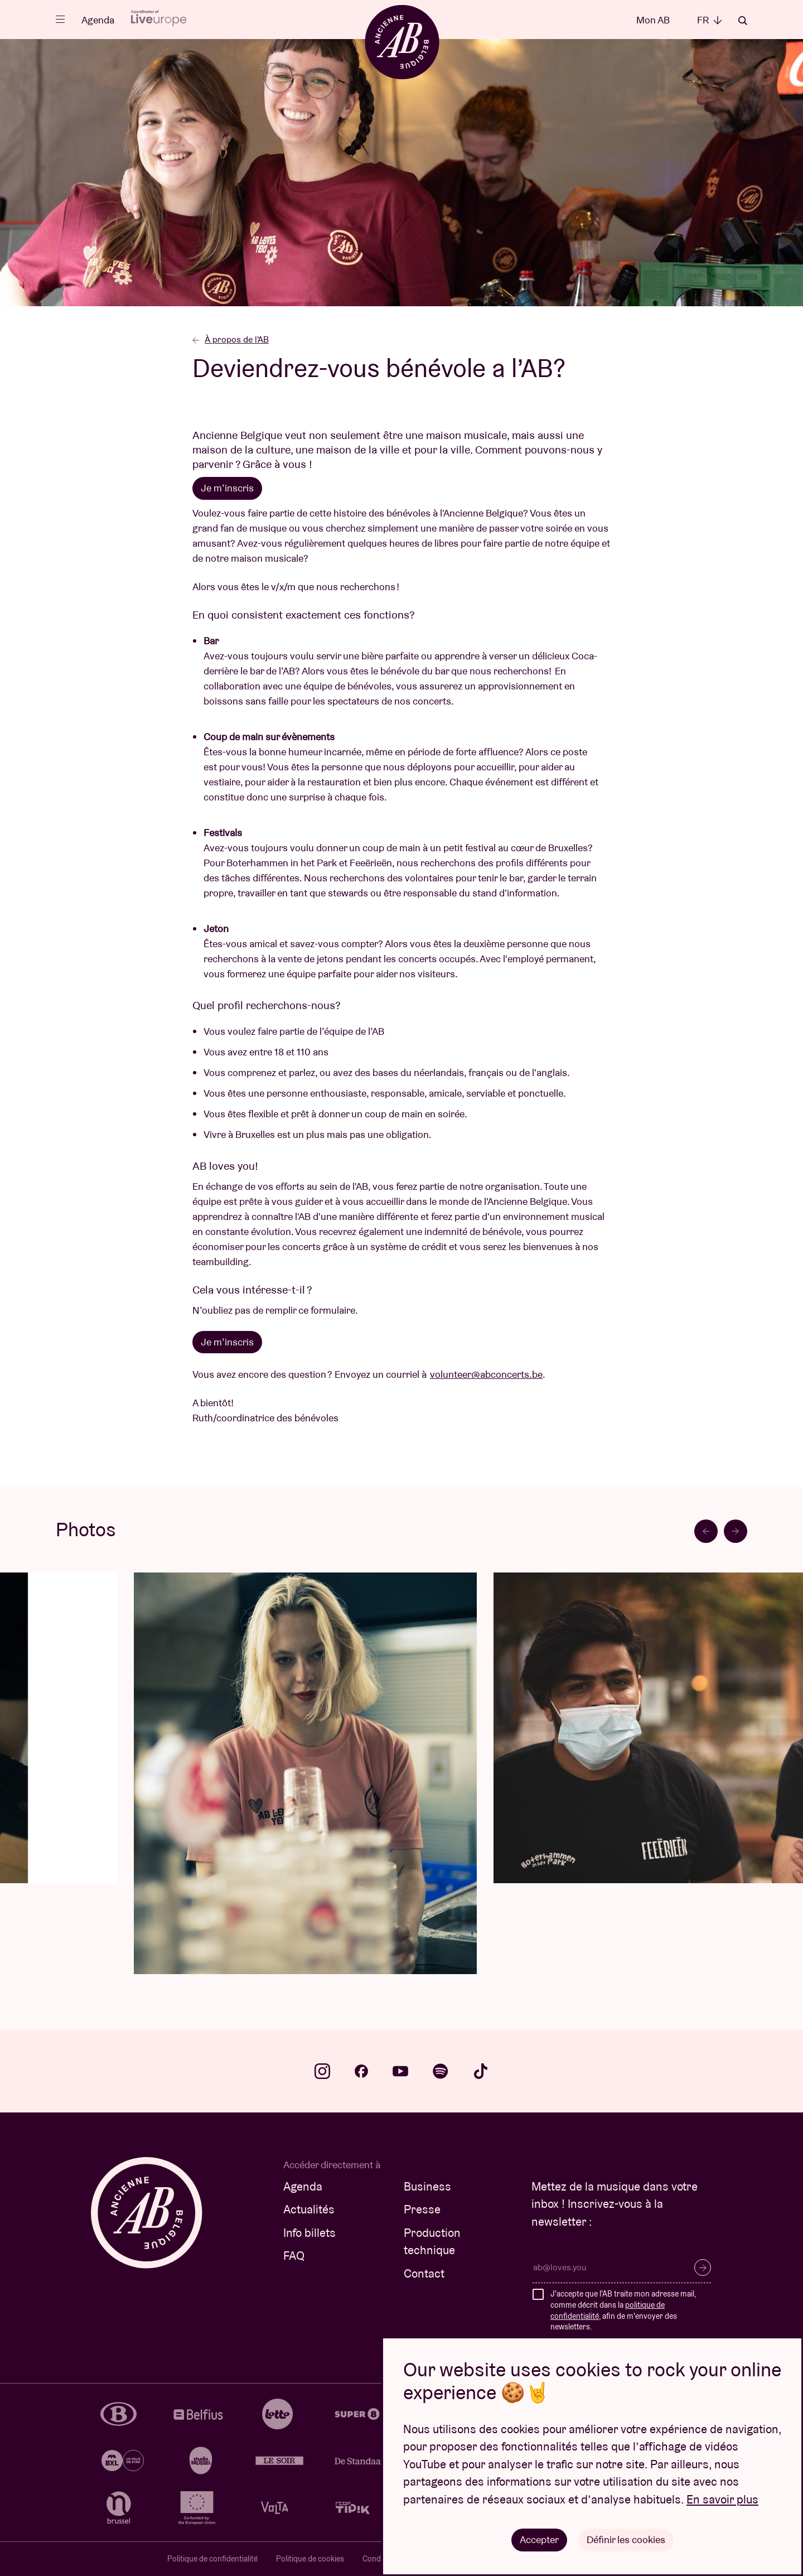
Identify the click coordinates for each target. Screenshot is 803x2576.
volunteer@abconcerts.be (486, 1374)
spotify (440, 2071)
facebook (361, 2071)
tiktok (480, 2071)
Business (427, 2186)
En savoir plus (722, 2499)
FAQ (293, 2255)
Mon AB (653, 19)
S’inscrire (702, 2267)
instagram (322, 2071)
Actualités (309, 2209)
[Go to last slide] (706, 1531)
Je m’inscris (227, 1341)
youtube (400, 2071)
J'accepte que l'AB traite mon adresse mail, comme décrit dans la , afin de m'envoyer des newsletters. (623, 2310)
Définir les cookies (626, 2539)
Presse (422, 2209)
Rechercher (742, 20)
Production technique (432, 2241)
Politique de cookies (310, 2559)
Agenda (97, 19)
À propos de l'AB (230, 339)
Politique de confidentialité (212, 2559)
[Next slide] (735, 1531)
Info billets (309, 2232)
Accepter (539, 2539)
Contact (424, 2273)
